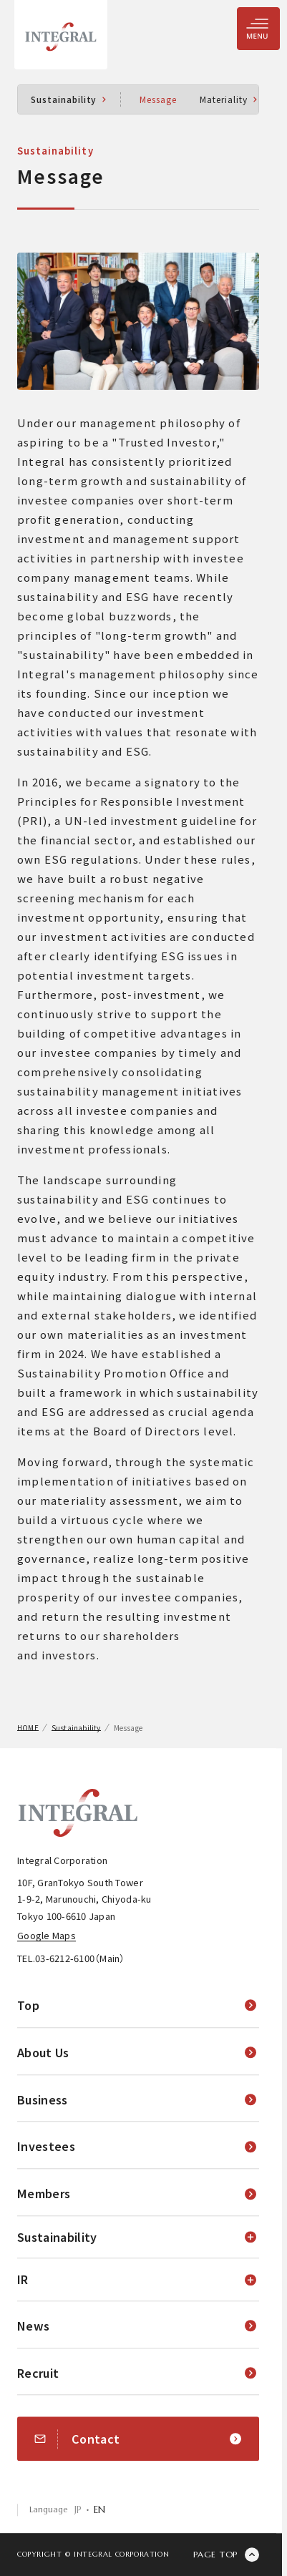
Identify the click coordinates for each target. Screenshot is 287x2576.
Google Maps (46, 1935)
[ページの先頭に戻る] (226, 2554)
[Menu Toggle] (258, 28)
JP (78, 2509)
